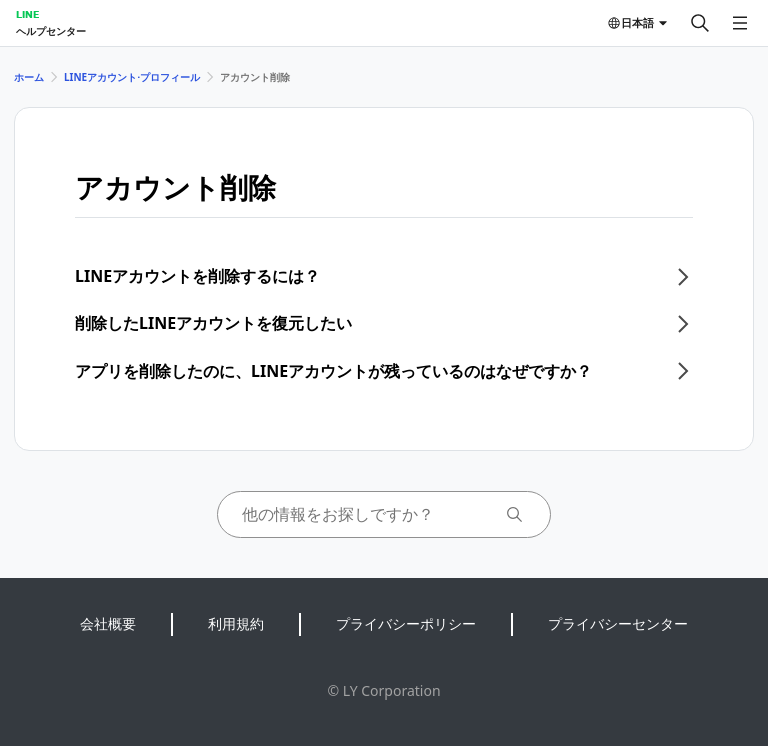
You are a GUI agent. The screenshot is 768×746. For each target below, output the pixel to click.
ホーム (29, 77)
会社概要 (108, 623)
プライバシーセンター (618, 623)
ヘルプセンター (51, 31)
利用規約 (236, 623)
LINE (27, 14)
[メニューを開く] (740, 23)
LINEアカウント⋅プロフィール (132, 77)
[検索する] (700, 23)
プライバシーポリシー (406, 623)
